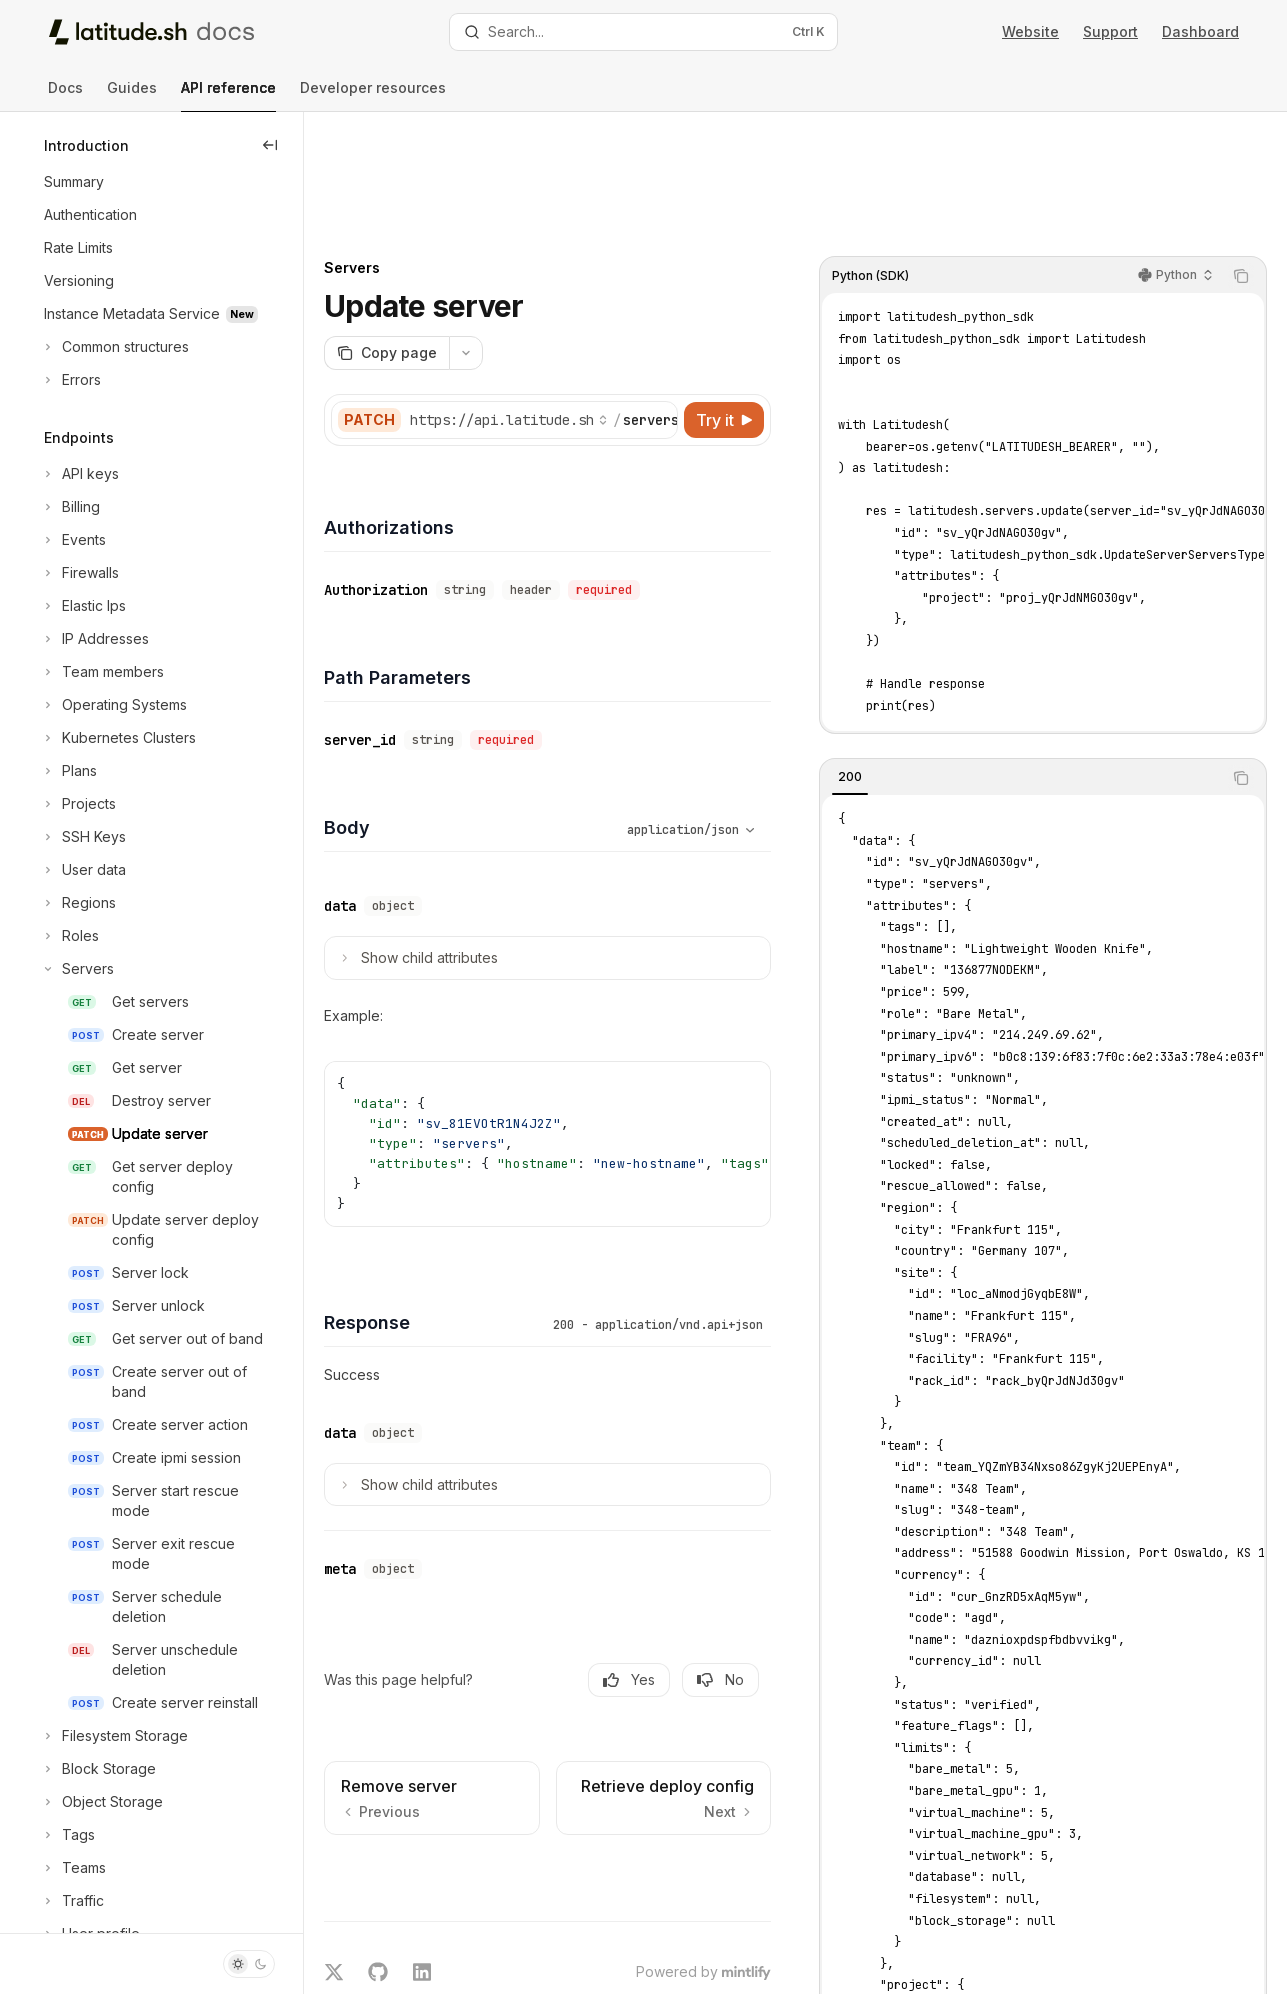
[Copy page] (462, 249)
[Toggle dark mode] (249, 1964)
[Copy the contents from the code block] (1241, 172)
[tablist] (1021, 674)
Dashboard (1200, 31)
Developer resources (373, 95)
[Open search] (643, 32)
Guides (132, 95)
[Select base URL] (585, 316)
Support (1110, 31)
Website (1030, 31)
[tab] (850, 673)
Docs (65, 95)
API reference (228, 95)
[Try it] (724, 316)
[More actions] (542, 249)
